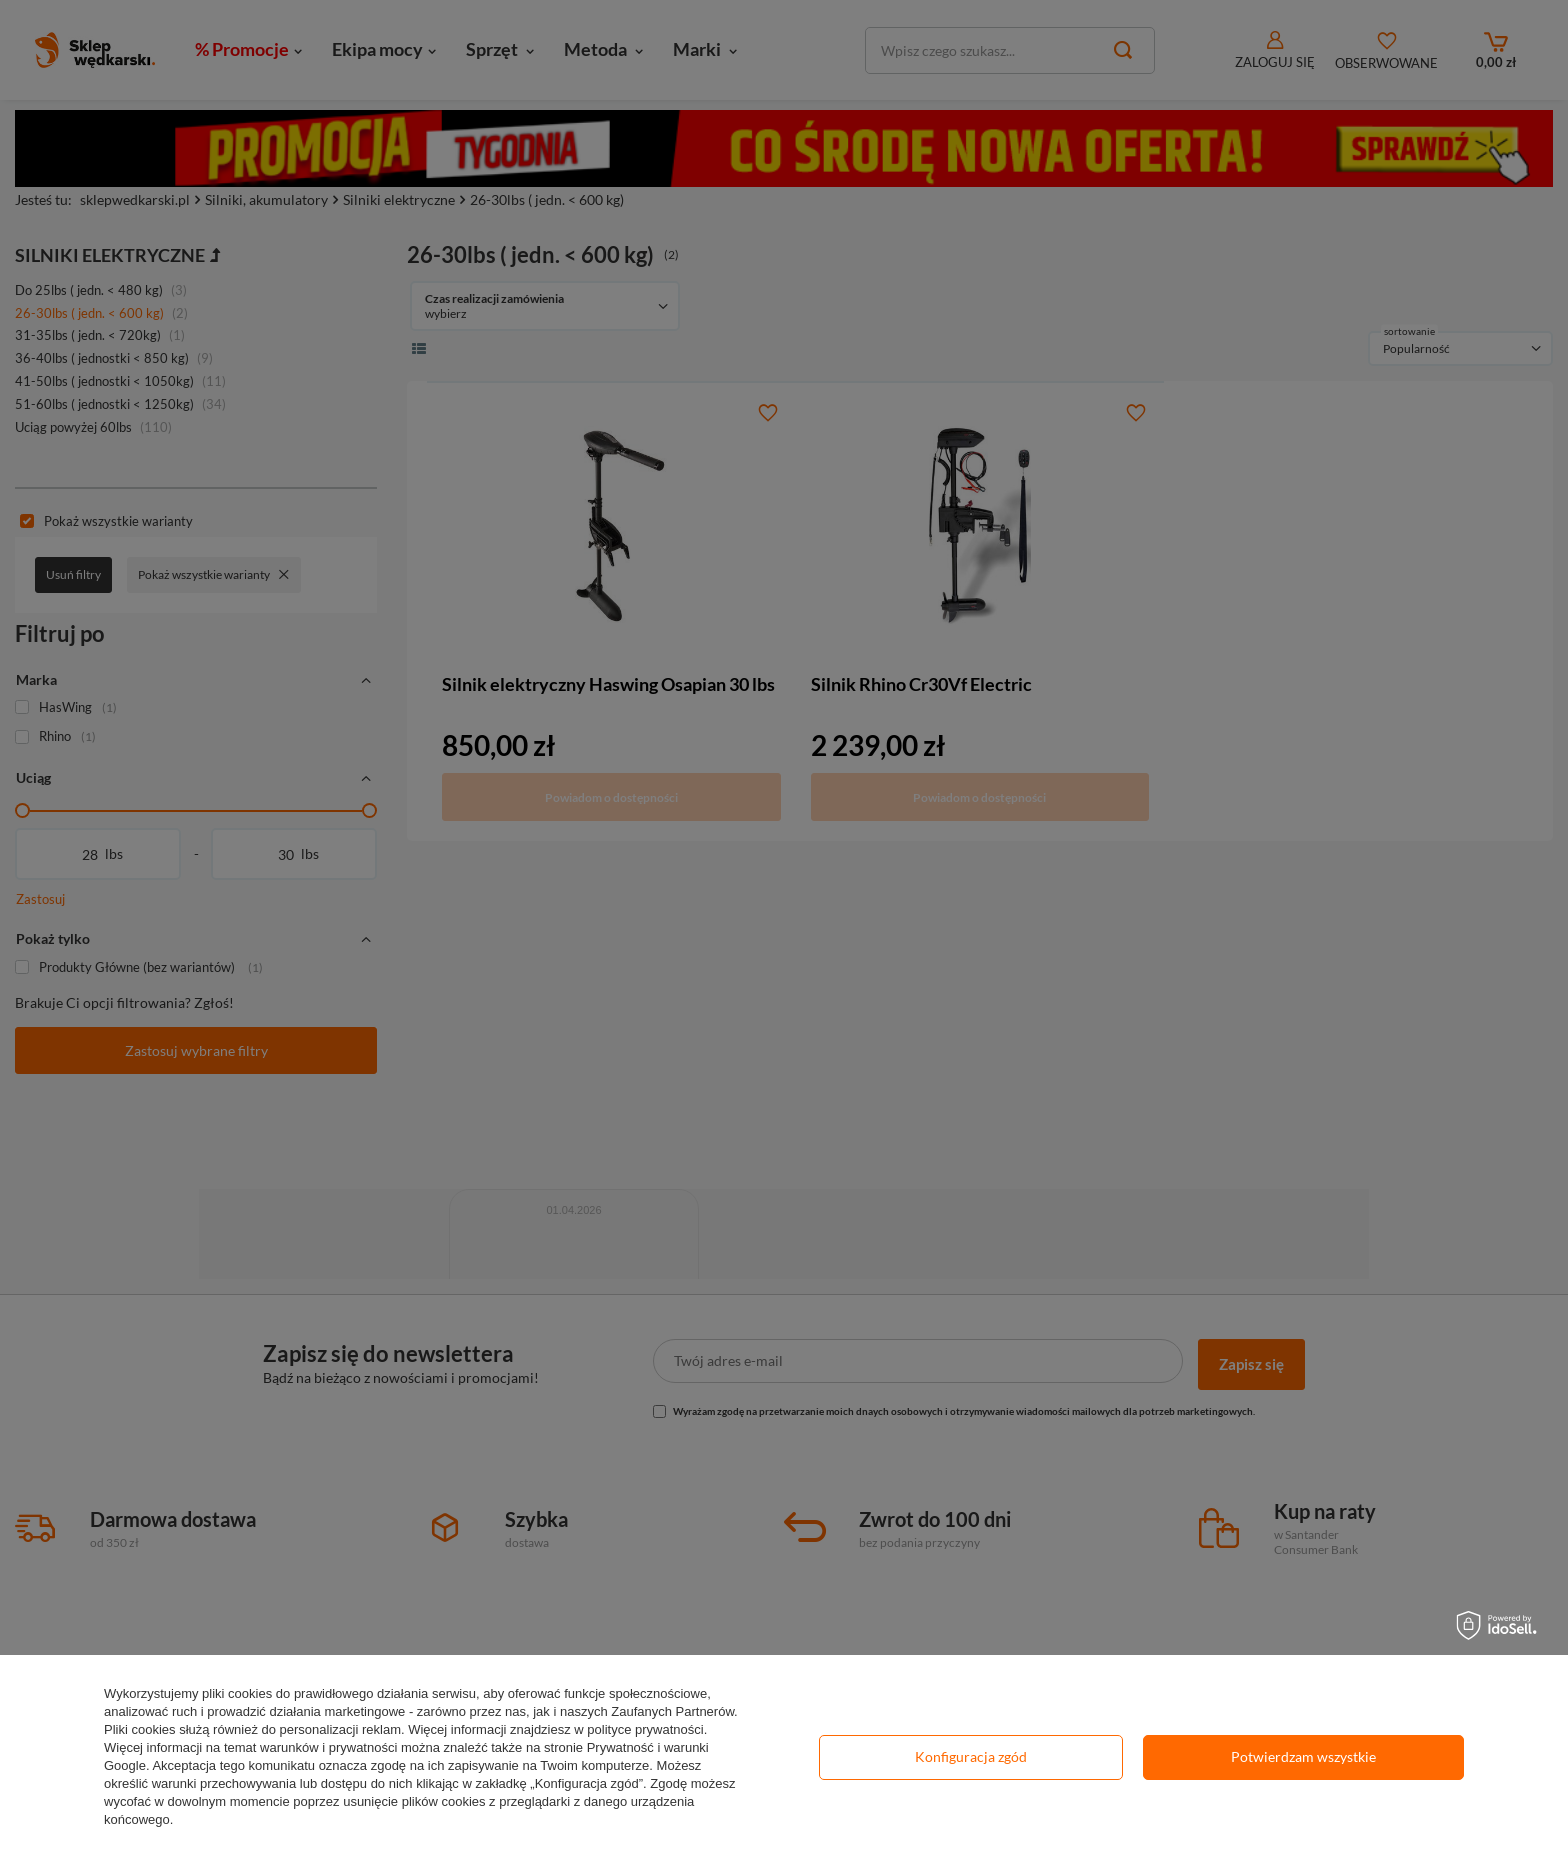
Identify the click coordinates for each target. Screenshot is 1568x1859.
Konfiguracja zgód (971, 1756)
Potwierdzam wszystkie (1303, 1756)
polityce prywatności (645, 1729)
